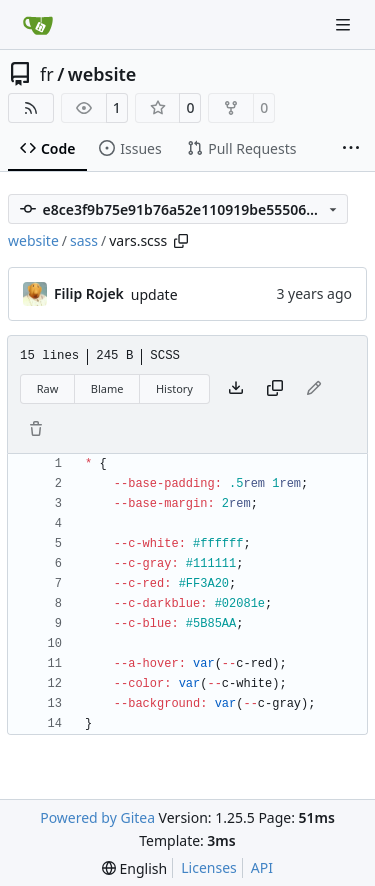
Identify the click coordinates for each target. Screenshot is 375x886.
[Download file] (236, 389)
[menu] (134, 868)
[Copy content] (275, 389)
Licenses (209, 867)
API (262, 867)
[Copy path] (181, 241)
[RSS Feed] (31, 108)
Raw (48, 388)
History (174, 388)
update (154, 294)
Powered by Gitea (97, 817)
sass (84, 240)
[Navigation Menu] (345, 24)
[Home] (38, 25)
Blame (107, 388)
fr (47, 74)
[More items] (351, 149)
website (102, 74)
